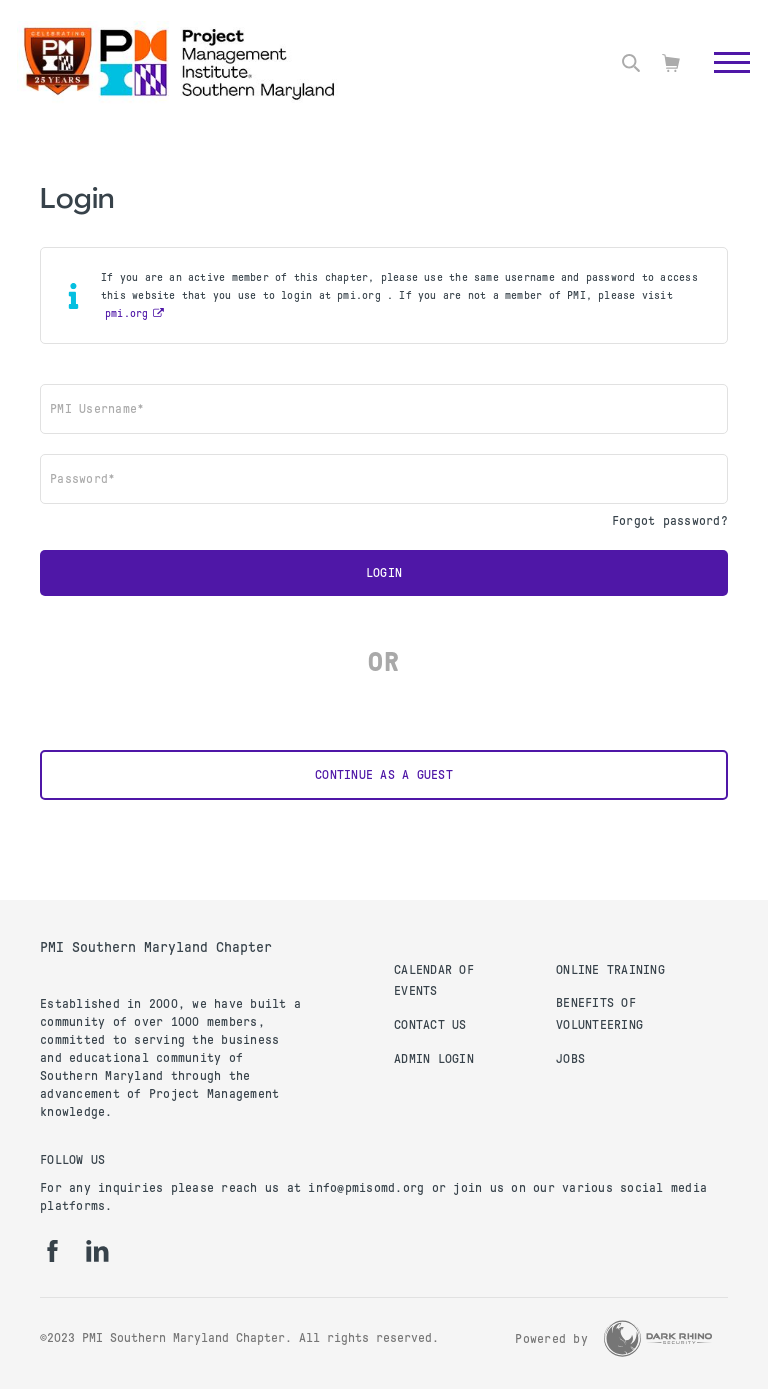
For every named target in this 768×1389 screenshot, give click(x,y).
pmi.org (127, 313)
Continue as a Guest (384, 775)
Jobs (570, 1059)
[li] (97, 1251)
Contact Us (430, 1025)
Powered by (551, 1339)
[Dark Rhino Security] (658, 1338)
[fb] (52, 1251)
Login (384, 573)
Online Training (610, 970)
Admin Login (434, 1059)
